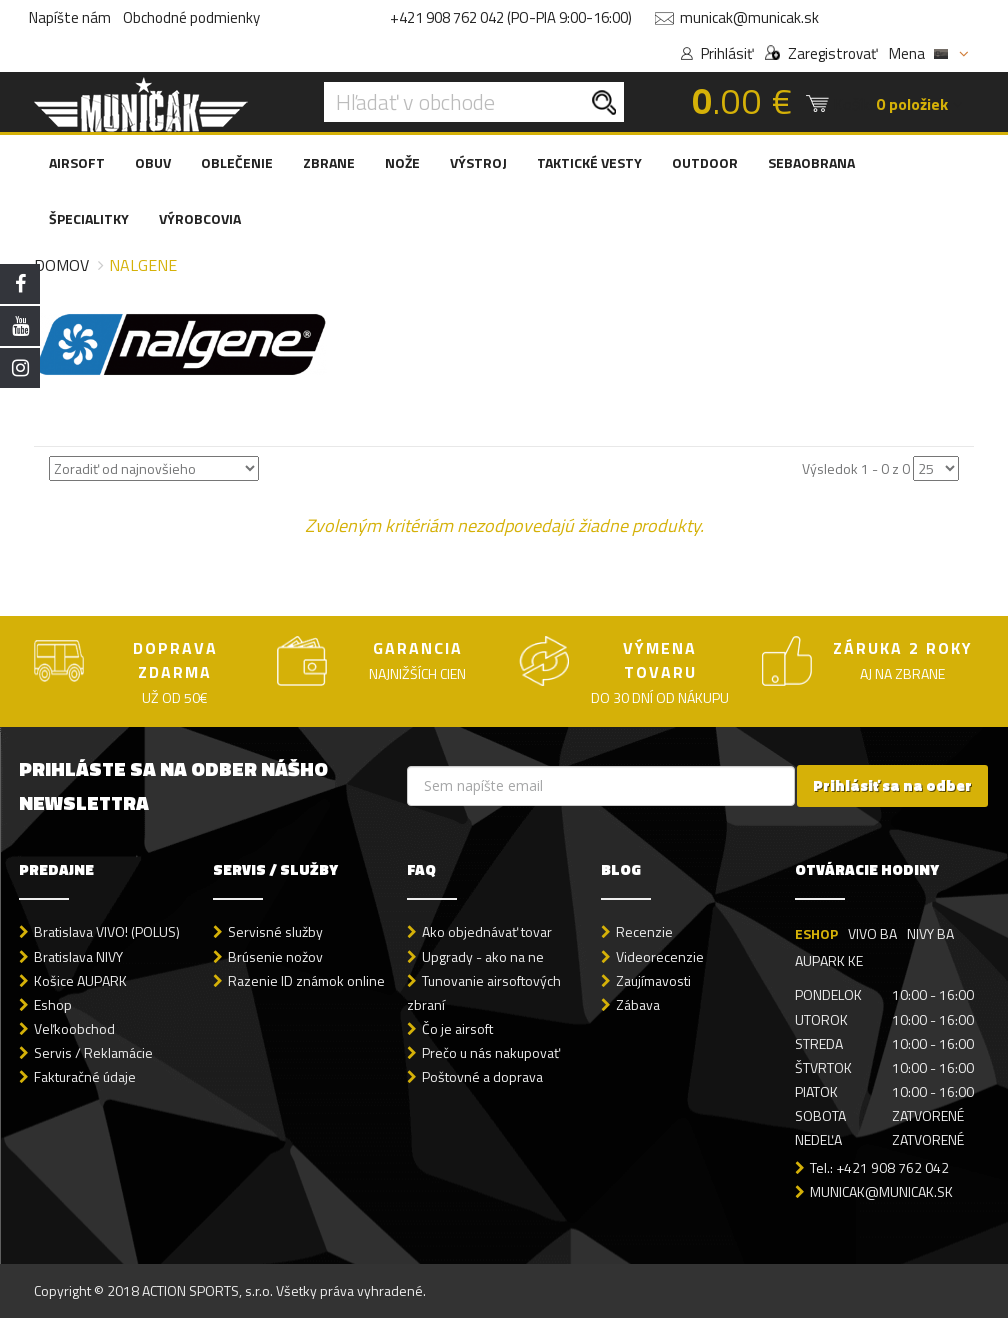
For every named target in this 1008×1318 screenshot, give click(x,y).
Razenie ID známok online (306, 980)
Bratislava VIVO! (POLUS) (107, 931)
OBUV (153, 162)
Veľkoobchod (74, 1028)
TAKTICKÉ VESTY (589, 162)
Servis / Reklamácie (93, 1052)
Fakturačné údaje (85, 1076)
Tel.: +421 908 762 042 (879, 1167)
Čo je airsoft (457, 1028)
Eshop (53, 1004)
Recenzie (644, 931)
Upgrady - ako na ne (483, 956)
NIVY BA (930, 933)
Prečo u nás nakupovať (491, 1052)
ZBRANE (329, 162)
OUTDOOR (705, 162)
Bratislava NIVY (78, 956)
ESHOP (816, 933)
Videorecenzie (660, 956)
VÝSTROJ (478, 162)
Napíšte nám (70, 17)
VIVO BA (872, 933)
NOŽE (402, 162)
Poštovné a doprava (482, 1076)
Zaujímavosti (653, 980)
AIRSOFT (77, 162)
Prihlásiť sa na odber (892, 785)
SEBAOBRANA (811, 162)
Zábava (638, 1004)
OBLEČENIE (237, 162)
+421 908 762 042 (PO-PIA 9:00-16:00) (511, 17)
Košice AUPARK (80, 980)
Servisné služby (275, 931)
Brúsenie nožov (275, 956)
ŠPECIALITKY (89, 218)
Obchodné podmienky (191, 17)
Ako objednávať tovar (487, 931)
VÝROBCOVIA (200, 218)
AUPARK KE (829, 960)
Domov (61, 265)
